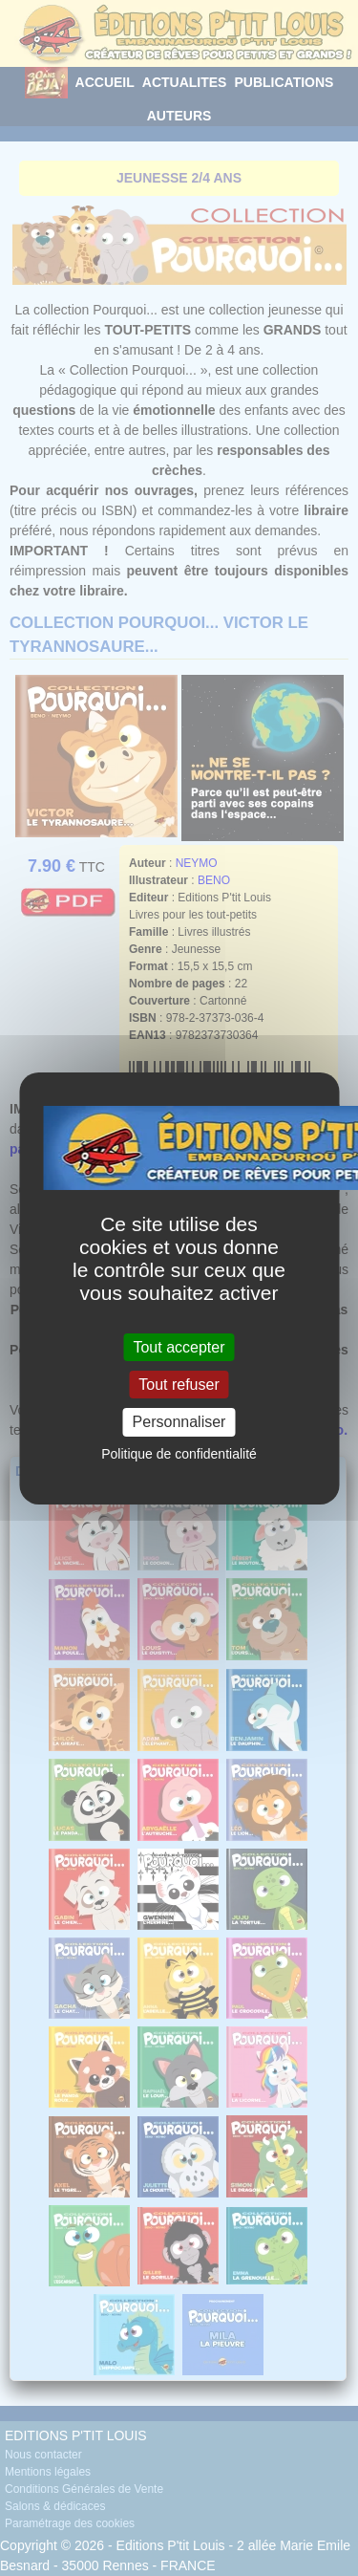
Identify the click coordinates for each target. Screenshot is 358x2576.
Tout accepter (178, 1347)
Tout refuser (178, 1384)
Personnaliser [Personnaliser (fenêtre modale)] (179, 1422)
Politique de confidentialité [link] (179, 1453)
